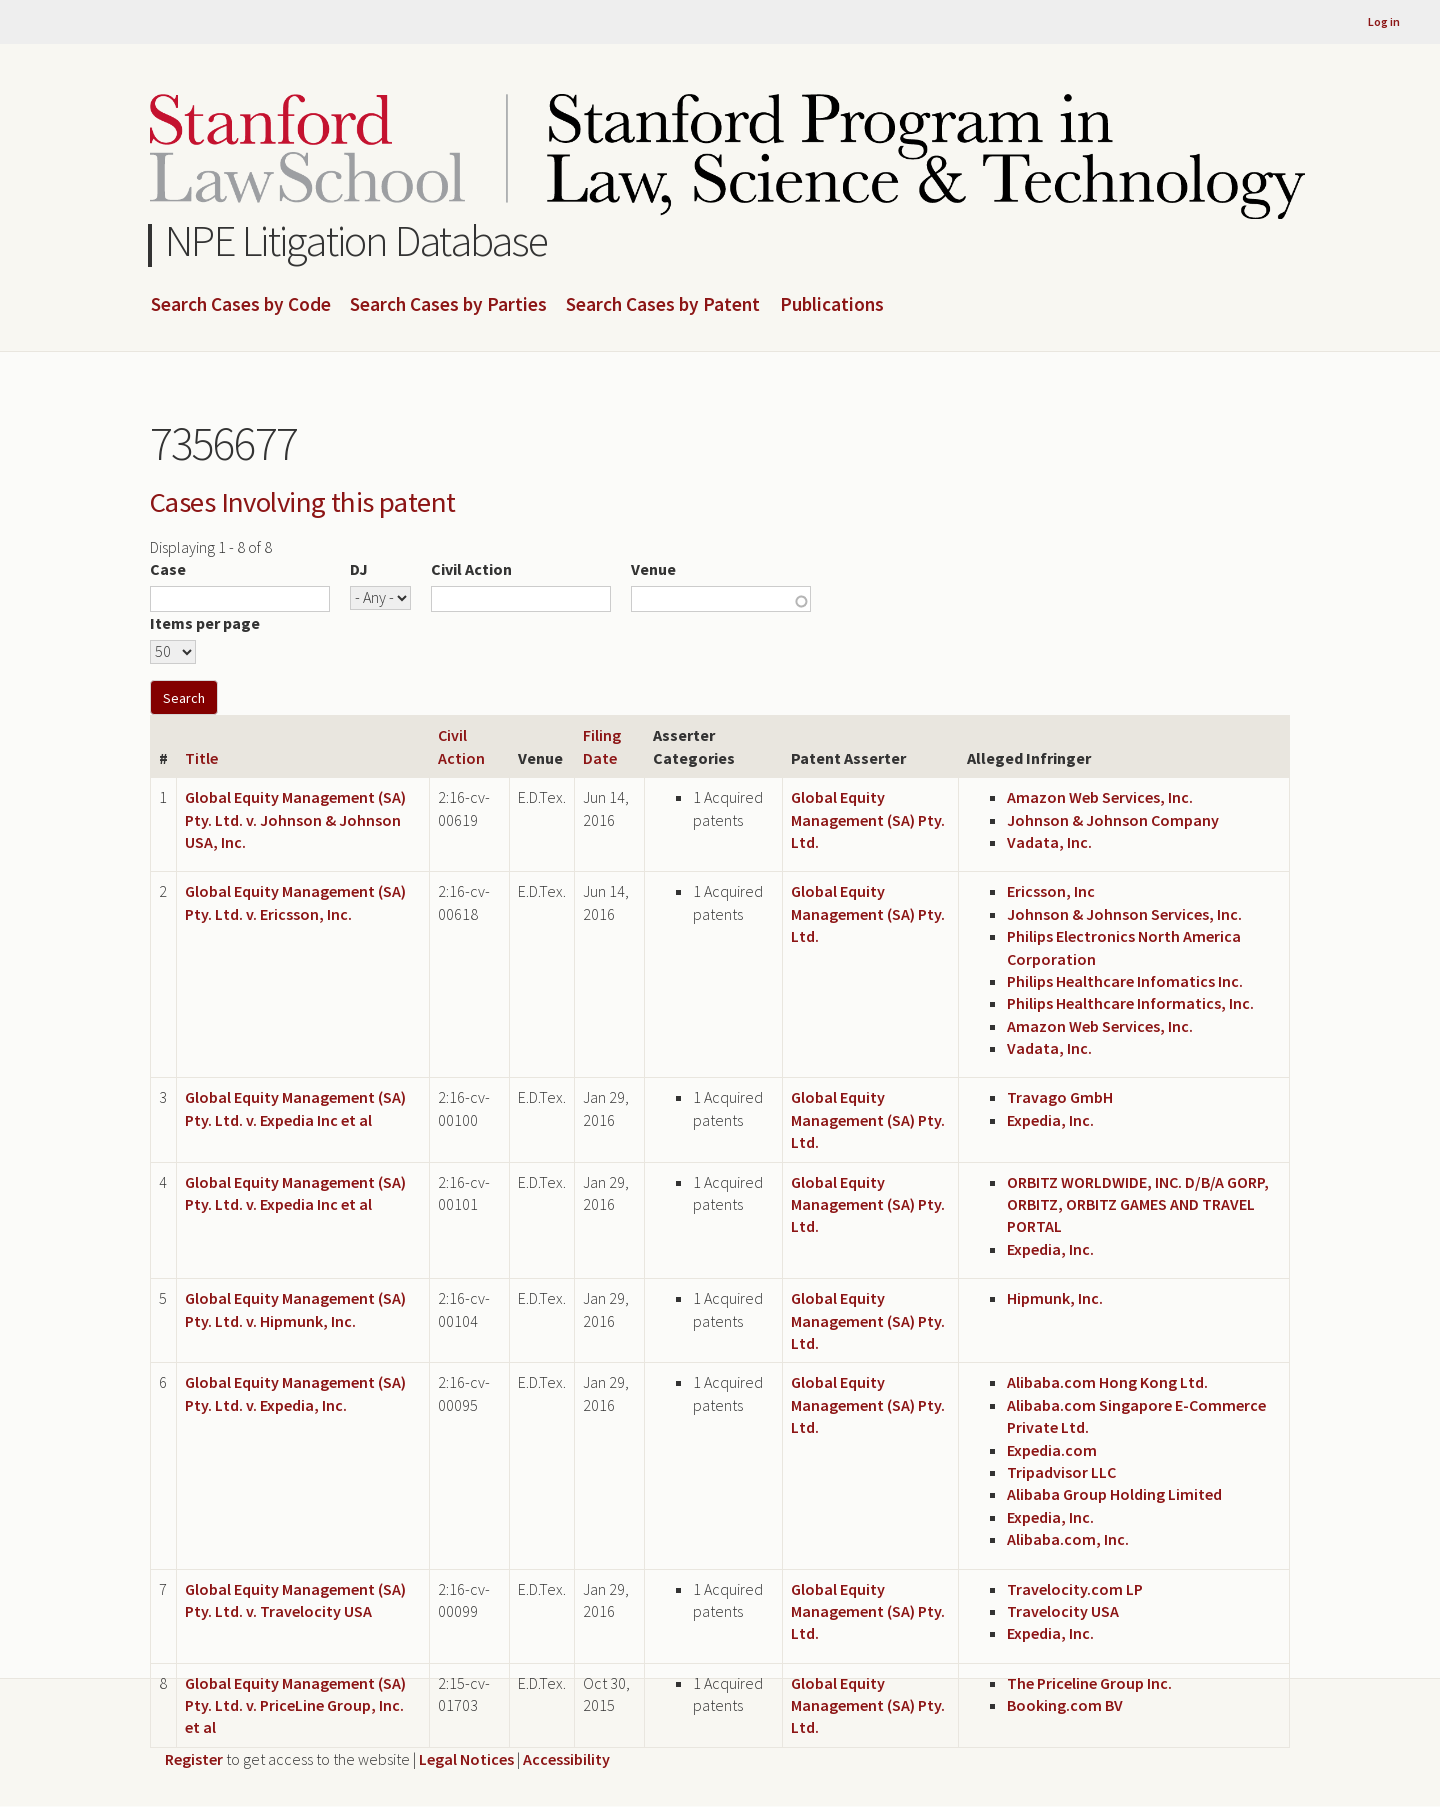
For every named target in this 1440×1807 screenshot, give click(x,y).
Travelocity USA (1063, 1611)
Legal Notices (466, 1759)
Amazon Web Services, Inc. (1100, 797)
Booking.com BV (1065, 1705)
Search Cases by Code (241, 305)
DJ (359, 569)
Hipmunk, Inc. (1055, 1298)
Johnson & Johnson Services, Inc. (1124, 914)
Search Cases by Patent (663, 305)
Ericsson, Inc (1051, 891)
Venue (653, 569)
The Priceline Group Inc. (1089, 1683)
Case (168, 569)
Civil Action (471, 569)
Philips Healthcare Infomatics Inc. (1125, 981)
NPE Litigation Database (356, 240)
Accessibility (566, 1759)
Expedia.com (1052, 1450)
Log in (1384, 21)
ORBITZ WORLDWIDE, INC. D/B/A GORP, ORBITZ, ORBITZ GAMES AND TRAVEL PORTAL (1138, 1204)
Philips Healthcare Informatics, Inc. (1130, 1003)
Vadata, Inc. (1049, 842)
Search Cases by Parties (448, 305)
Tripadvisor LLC (1061, 1472)
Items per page (205, 623)
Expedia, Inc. (1050, 1120)
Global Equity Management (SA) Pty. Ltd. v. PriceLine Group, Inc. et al (295, 1705)
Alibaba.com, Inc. (1068, 1539)
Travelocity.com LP (1075, 1589)
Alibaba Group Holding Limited (1114, 1494)
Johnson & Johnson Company (1113, 820)
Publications (832, 305)
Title (201, 758)
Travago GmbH (1060, 1097)
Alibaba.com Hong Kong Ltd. (1107, 1382)
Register (194, 1759)
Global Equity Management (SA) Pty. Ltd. (868, 819)
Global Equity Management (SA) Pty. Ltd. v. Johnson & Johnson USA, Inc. (295, 819)
